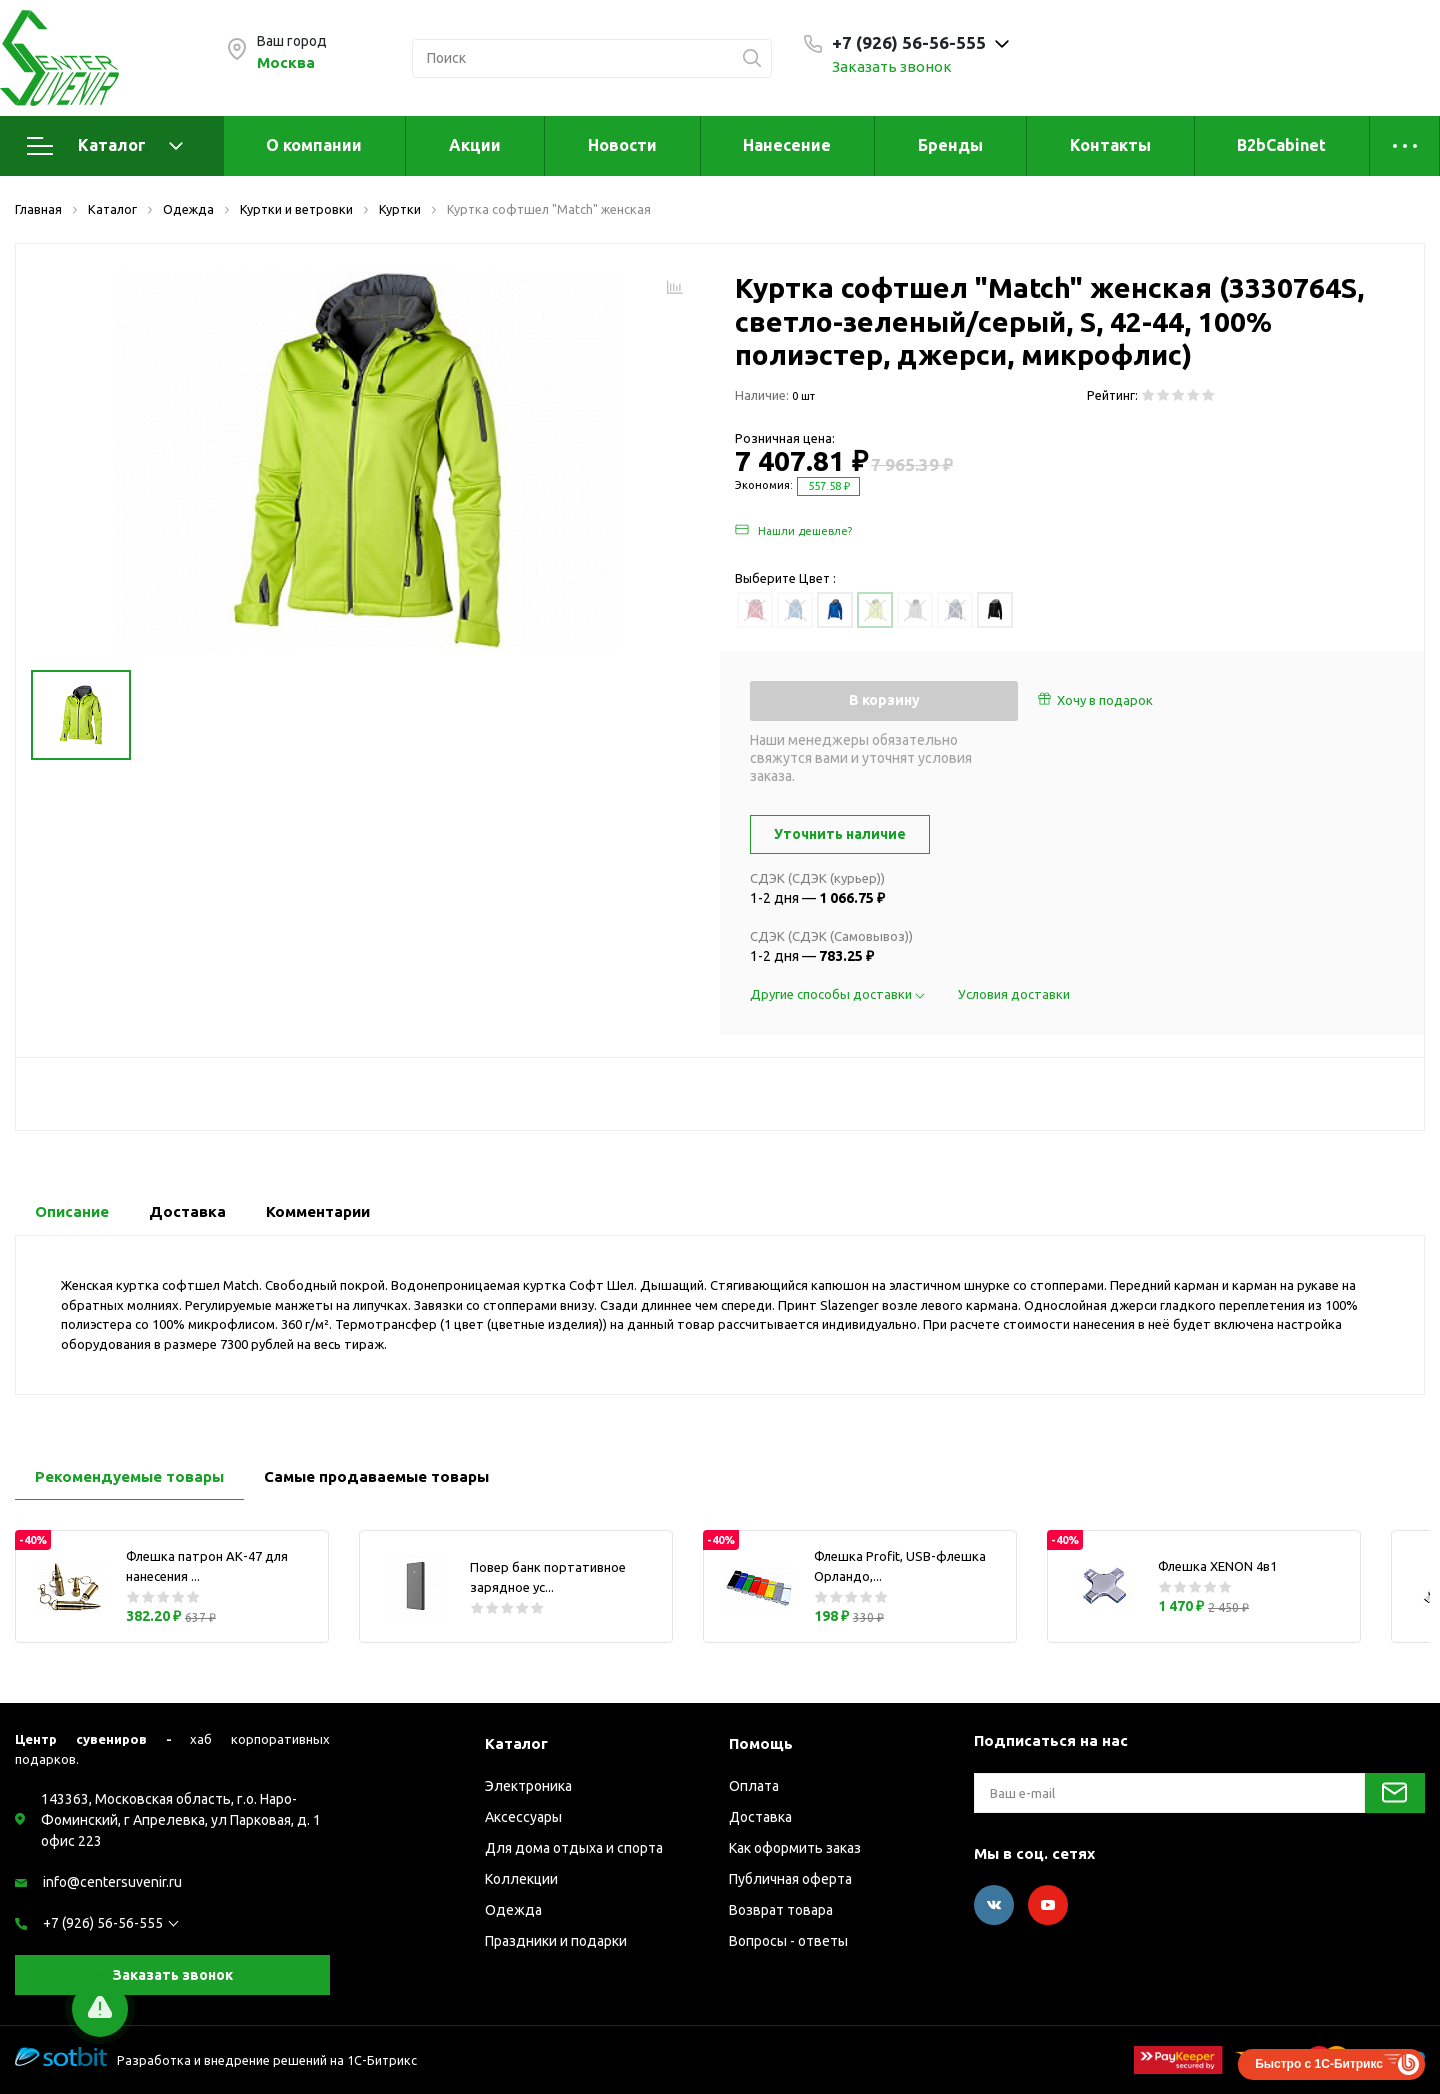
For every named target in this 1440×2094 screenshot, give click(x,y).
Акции (475, 145)
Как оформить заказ (795, 1848)
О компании (314, 145)
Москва (286, 62)
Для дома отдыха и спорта (574, 1848)
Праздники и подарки (556, 1941)
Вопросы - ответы (788, 1941)
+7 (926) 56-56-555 (103, 1923)
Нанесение (787, 145)
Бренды (950, 145)
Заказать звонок (892, 66)
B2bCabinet (1281, 145)
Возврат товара (781, 1910)
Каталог (105, 146)
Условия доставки (1014, 994)
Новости (622, 145)
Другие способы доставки (839, 994)
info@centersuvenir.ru (112, 1882)
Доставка (760, 1817)
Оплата (754, 1786)
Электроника (528, 1786)
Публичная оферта (790, 1879)
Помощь (761, 1743)
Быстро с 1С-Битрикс (1319, 2064)
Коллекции (521, 1879)
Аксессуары (523, 1817)
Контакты (1110, 145)
